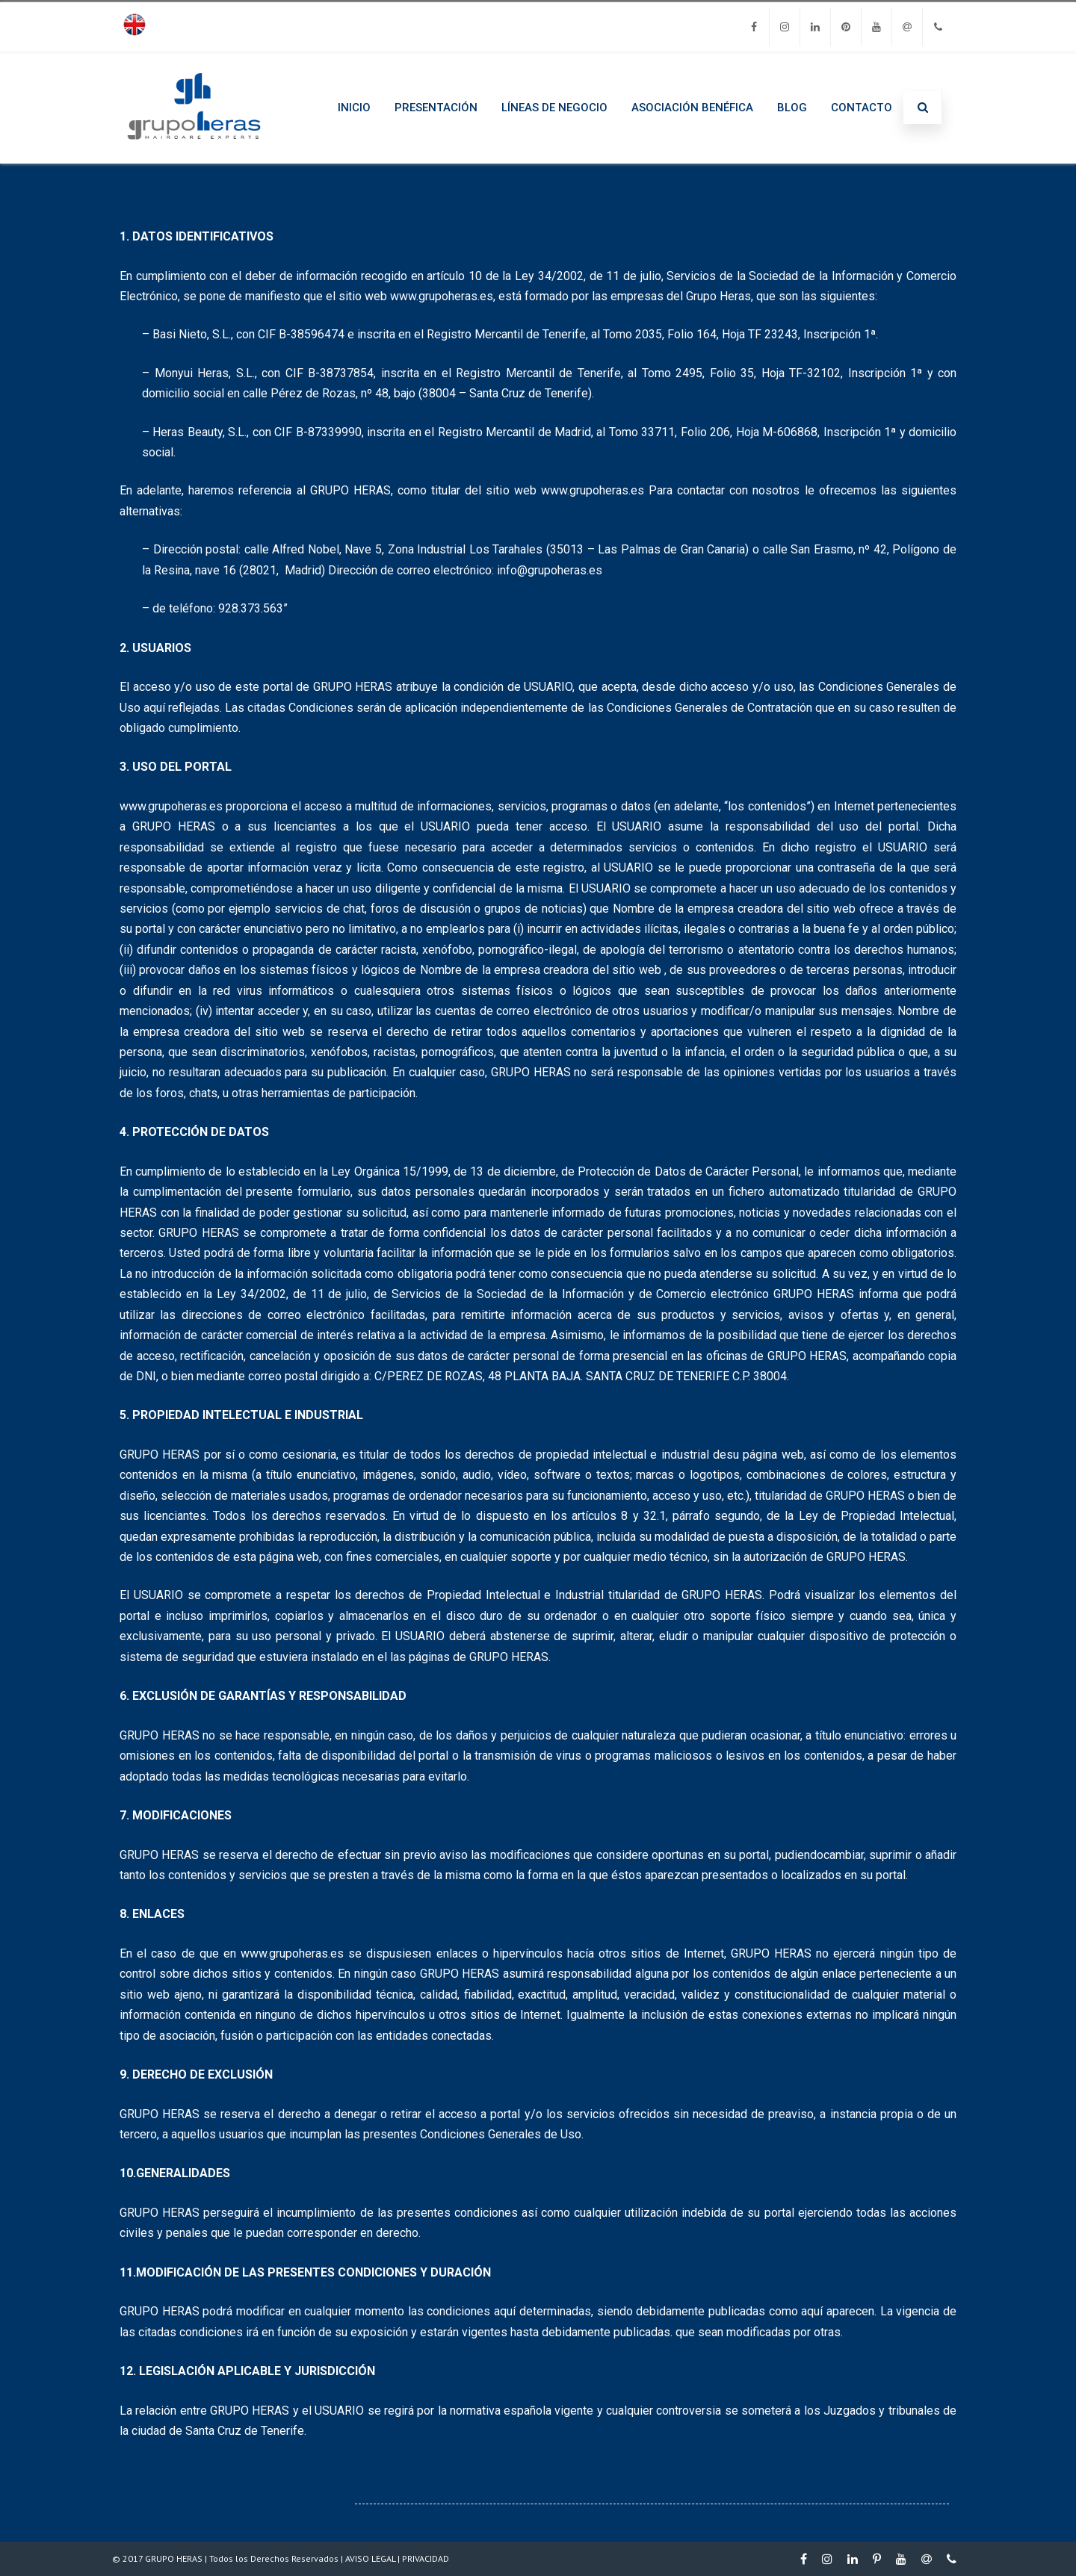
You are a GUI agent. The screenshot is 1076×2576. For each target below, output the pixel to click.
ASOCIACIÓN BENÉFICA (692, 107)
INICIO (354, 107)
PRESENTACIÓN (436, 107)
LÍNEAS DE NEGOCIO (554, 107)
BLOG (792, 107)
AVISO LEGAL (370, 2558)
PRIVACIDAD (425, 2558)
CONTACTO (861, 107)
